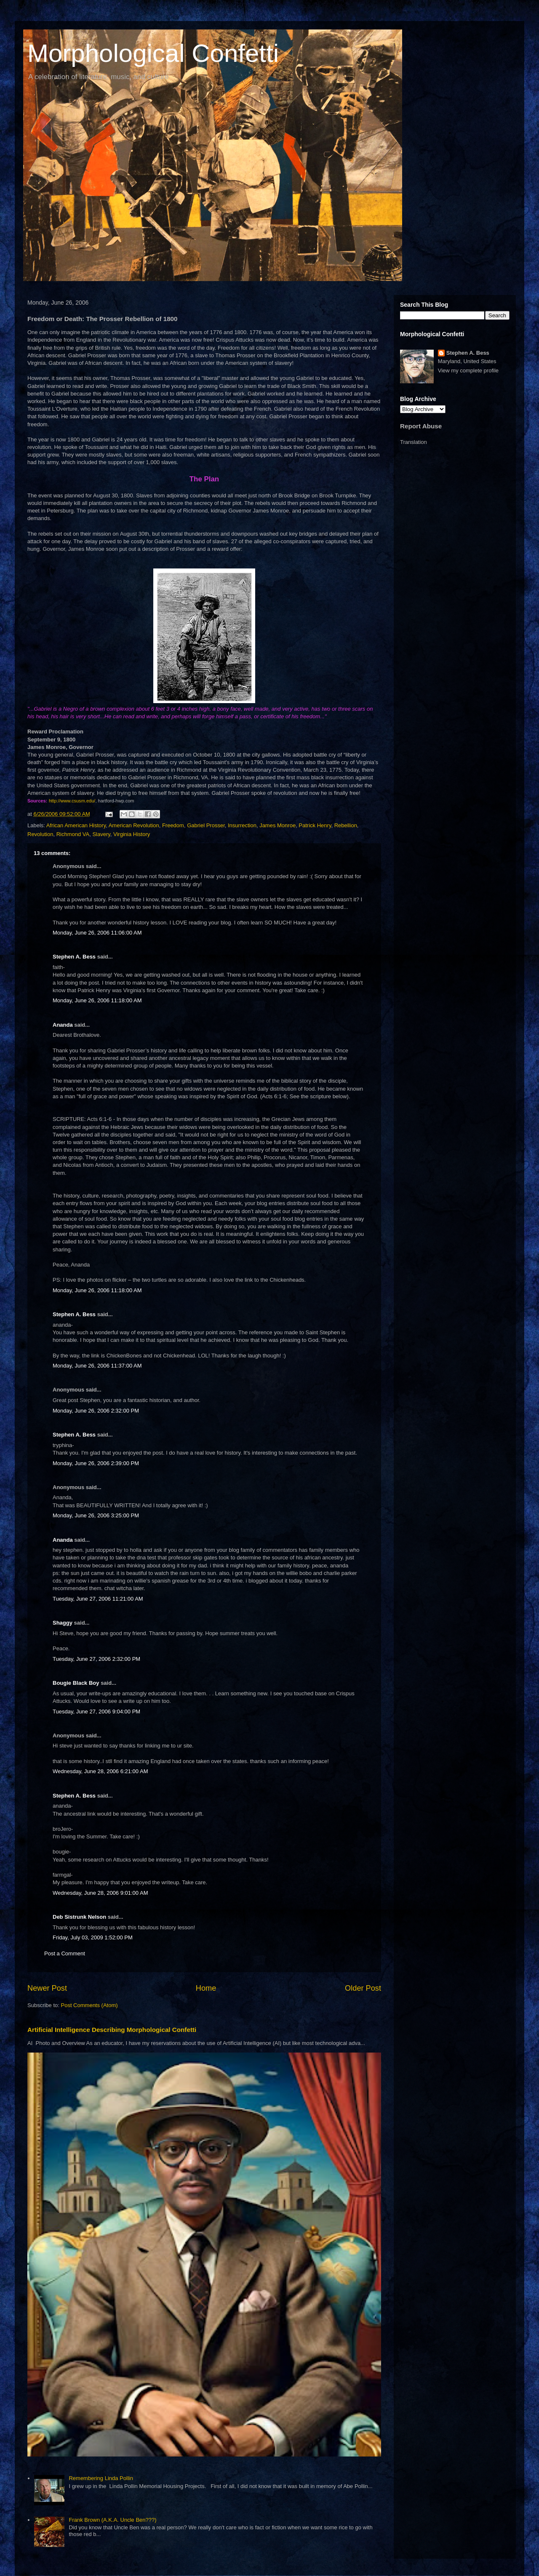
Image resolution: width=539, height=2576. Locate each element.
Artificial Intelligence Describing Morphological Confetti (111, 2029)
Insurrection (242, 825)
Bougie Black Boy (76, 1683)
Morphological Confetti (153, 53)
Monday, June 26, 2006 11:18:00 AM (97, 1000)
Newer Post (47, 1988)
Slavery (101, 834)
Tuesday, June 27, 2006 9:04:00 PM (96, 1711)
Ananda (63, 1025)
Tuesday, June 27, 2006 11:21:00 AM (98, 1599)
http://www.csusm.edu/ (72, 800)
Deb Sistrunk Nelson (79, 1917)
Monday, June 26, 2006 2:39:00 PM (96, 1463)
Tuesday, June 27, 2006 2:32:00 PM (96, 1659)
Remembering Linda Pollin (101, 2478)
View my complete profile (468, 370)
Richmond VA (73, 834)
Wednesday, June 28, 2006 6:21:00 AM (100, 1771)
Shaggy (62, 1623)
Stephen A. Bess (74, 956)
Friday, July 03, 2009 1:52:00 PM (93, 1937)
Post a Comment (64, 1953)
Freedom (173, 825)
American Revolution (134, 825)
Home (206, 1988)
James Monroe (277, 825)
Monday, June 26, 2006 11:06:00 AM (97, 932)
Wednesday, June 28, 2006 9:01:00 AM (100, 1893)
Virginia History (131, 834)
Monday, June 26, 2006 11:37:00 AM (97, 1365)
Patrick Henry (315, 825)
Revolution (40, 834)
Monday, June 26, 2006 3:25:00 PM (96, 1515)
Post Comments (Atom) (89, 2005)
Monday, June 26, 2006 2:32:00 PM (96, 1411)
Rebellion (345, 825)
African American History (76, 825)
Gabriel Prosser (206, 825)
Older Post (363, 1988)
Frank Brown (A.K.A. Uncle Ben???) (112, 2520)
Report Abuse (421, 426)
